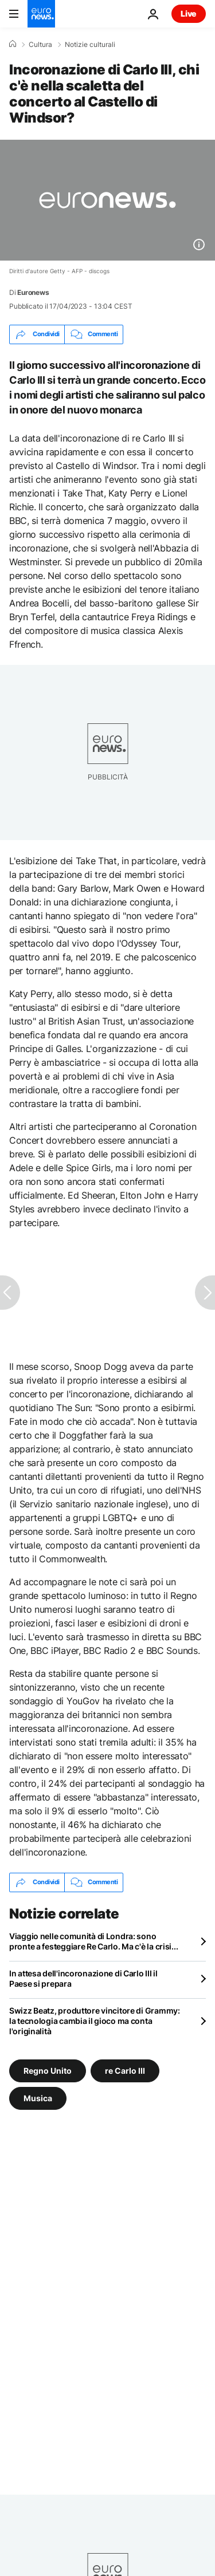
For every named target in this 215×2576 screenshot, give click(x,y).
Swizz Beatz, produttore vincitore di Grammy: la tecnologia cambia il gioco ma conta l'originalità (94, 2021)
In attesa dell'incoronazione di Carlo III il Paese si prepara (83, 1978)
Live (189, 13)
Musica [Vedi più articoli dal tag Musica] (38, 2097)
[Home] (12, 44)
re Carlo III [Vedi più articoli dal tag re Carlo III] (125, 2070)
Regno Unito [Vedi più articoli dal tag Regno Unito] (48, 2070)
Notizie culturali (90, 44)
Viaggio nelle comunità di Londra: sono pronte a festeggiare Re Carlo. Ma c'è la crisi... (93, 1941)
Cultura (40, 44)
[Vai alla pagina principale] (41, 13)
